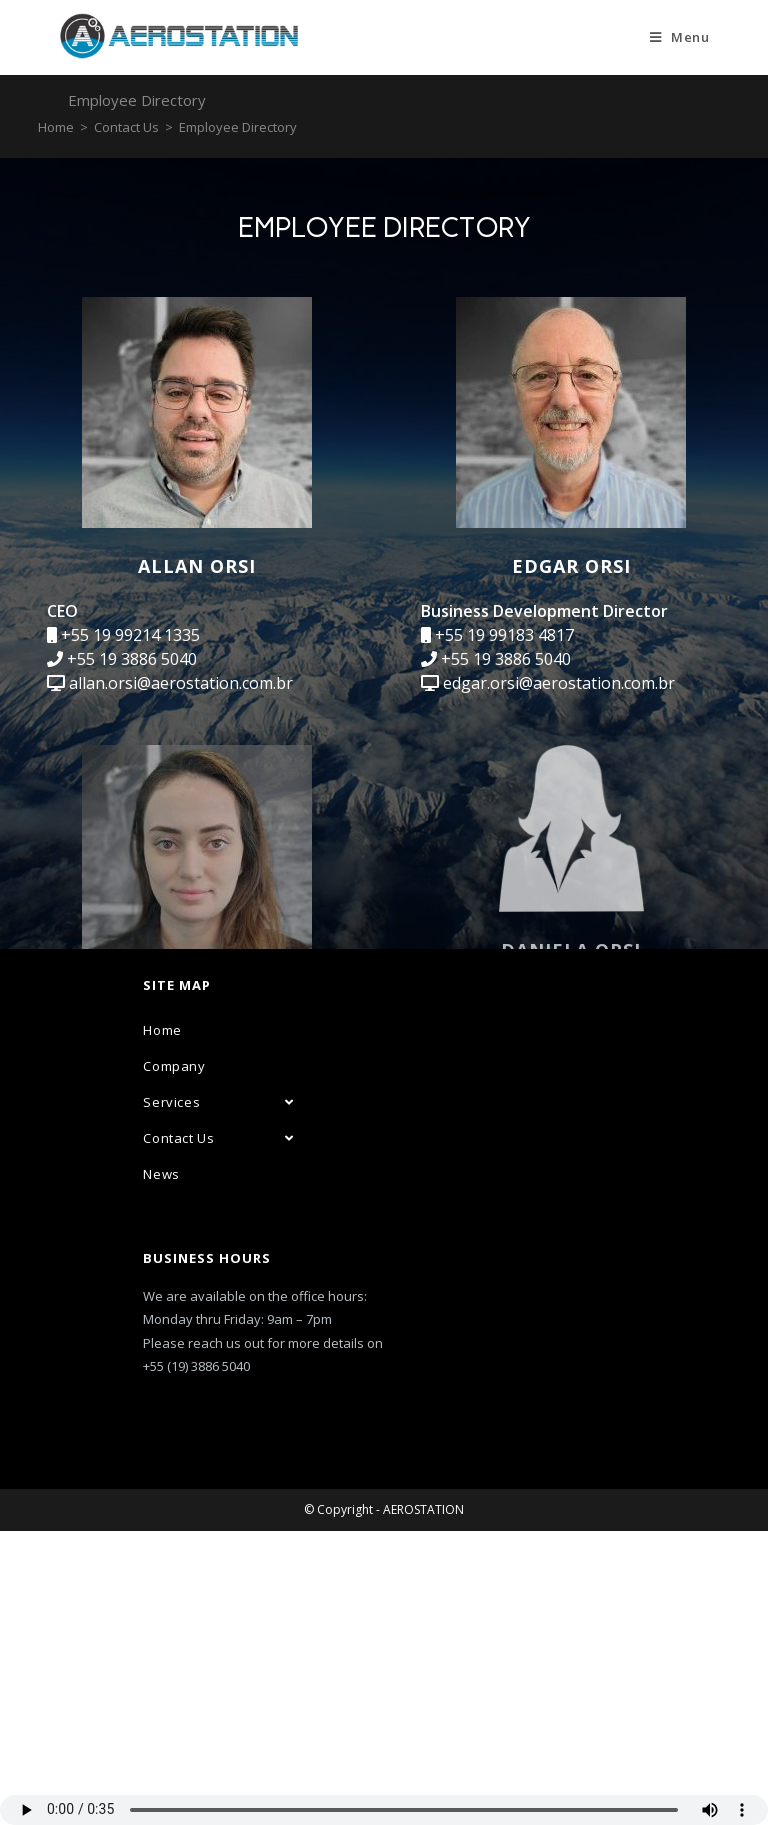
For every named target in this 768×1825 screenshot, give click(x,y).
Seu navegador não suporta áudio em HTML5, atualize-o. (384, 1810)
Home (162, 1324)
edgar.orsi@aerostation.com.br (559, 683)
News (161, 1468)
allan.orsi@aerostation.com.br (181, 683)
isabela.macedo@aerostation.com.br (204, 1131)
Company (174, 1360)
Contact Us (218, 1432)
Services (218, 1396)
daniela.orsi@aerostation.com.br (564, 1067)
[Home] (56, 127)
